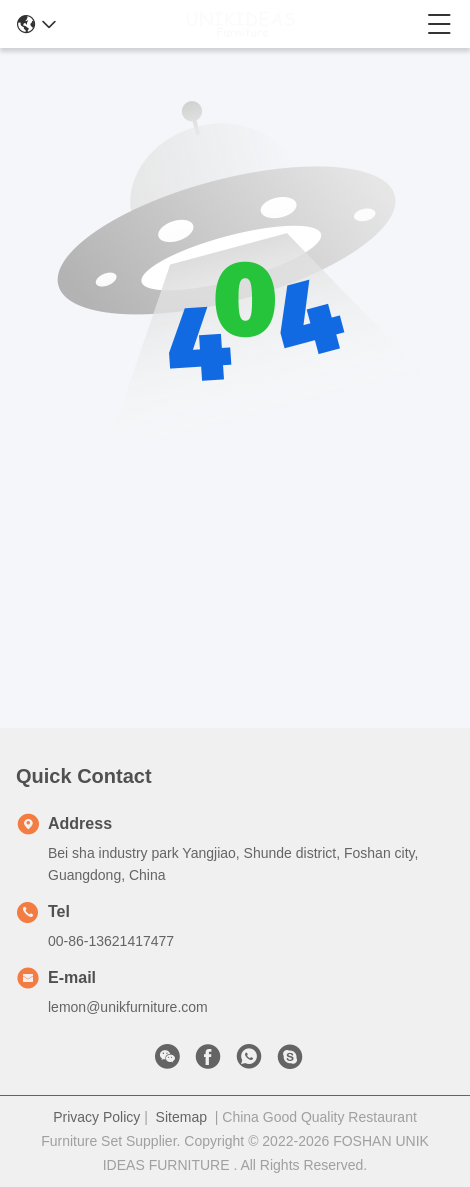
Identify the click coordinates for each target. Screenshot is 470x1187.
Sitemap (181, 1117)
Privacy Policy (96, 1117)
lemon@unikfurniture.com (128, 1007)
